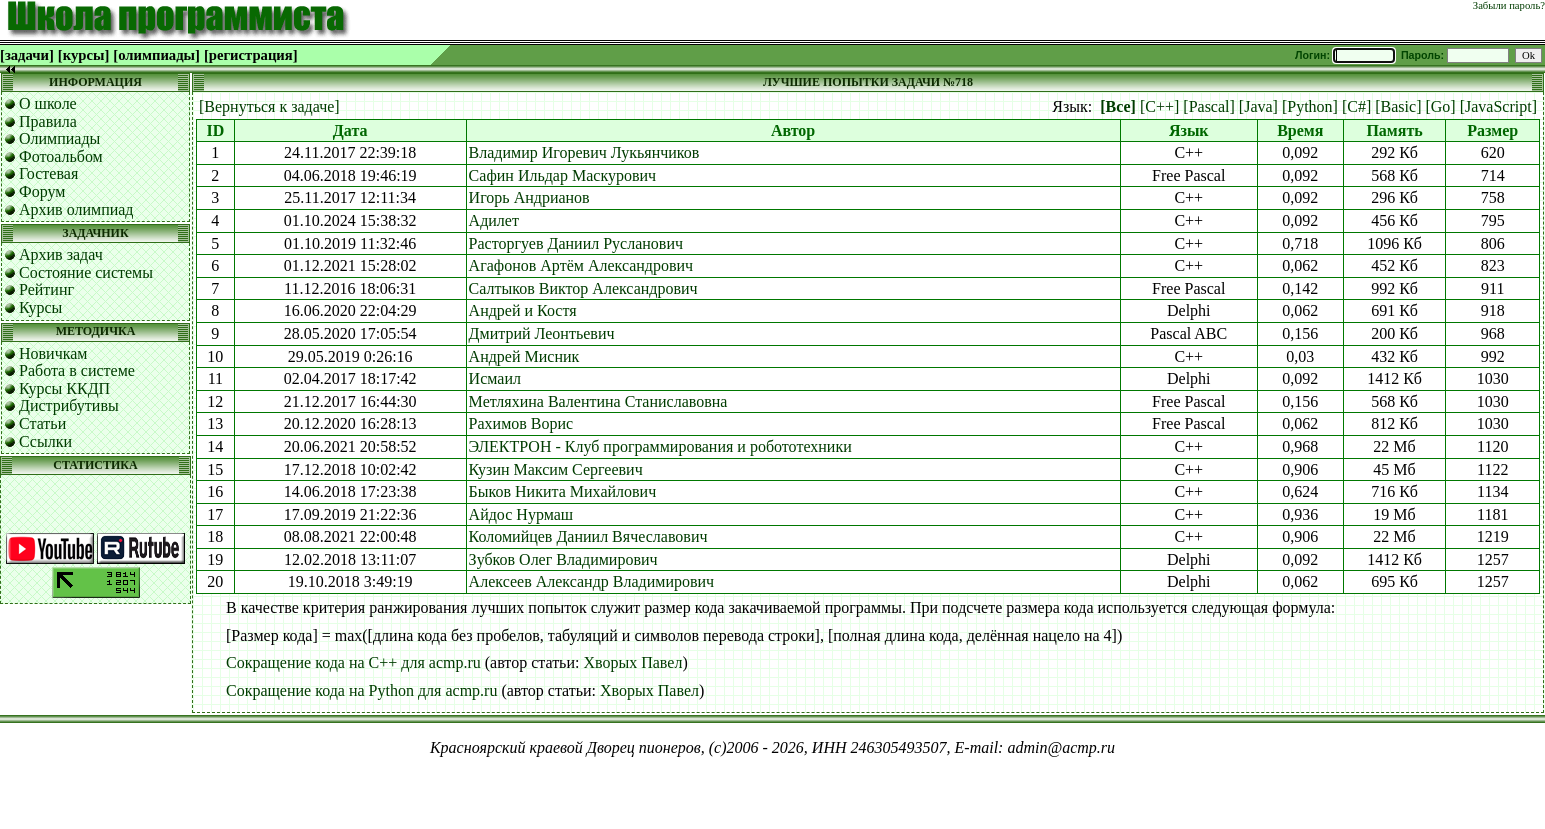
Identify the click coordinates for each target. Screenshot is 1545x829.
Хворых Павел (632, 662)
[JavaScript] (1498, 106)
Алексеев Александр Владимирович (592, 581)
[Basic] (1398, 106)
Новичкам (53, 353)
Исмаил (495, 378)
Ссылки (45, 441)
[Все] (1118, 106)
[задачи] (27, 55)
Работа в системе (77, 370)
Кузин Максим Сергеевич (556, 469)
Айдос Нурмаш (521, 514)
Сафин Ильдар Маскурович (562, 175)
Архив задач (61, 254)
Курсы (40, 307)
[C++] (1159, 106)
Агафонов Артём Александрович (581, 265)
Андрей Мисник (524, 356)
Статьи (42, 423)
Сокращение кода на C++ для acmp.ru (353, 662)
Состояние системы (86, 272)
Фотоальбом (61, 156)
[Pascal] (1209, 106)
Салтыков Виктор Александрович (583, 288)
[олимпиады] (156, 55)
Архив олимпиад (76, 209)
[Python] (1310, 106)
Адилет (494, 220)
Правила (48, 121)
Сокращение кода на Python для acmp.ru (361, 690)
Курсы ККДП (64, 388)
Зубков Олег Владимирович (563, 559)
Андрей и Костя (523, 310)
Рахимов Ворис (521, 423)
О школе (48, 103)
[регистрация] (251, 55)
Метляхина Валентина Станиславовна (598, 401)
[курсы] (83, 55)
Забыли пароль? (1509, 5)
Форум (42, 191)
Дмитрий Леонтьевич (542, 333)
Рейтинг (46, 289)
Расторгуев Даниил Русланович (576, 243)
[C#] (1356, 106)
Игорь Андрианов (529, 197)
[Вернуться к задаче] (269, 106)
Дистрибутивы (69, 405)
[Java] (1258, 106)
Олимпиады (59, 138)
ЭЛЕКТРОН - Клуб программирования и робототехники (660, 446)
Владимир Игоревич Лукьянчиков (584, 152)
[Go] (1440, 106)
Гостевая (48, 173)
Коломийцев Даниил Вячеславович (588, 536)
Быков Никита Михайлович (563, 491)
